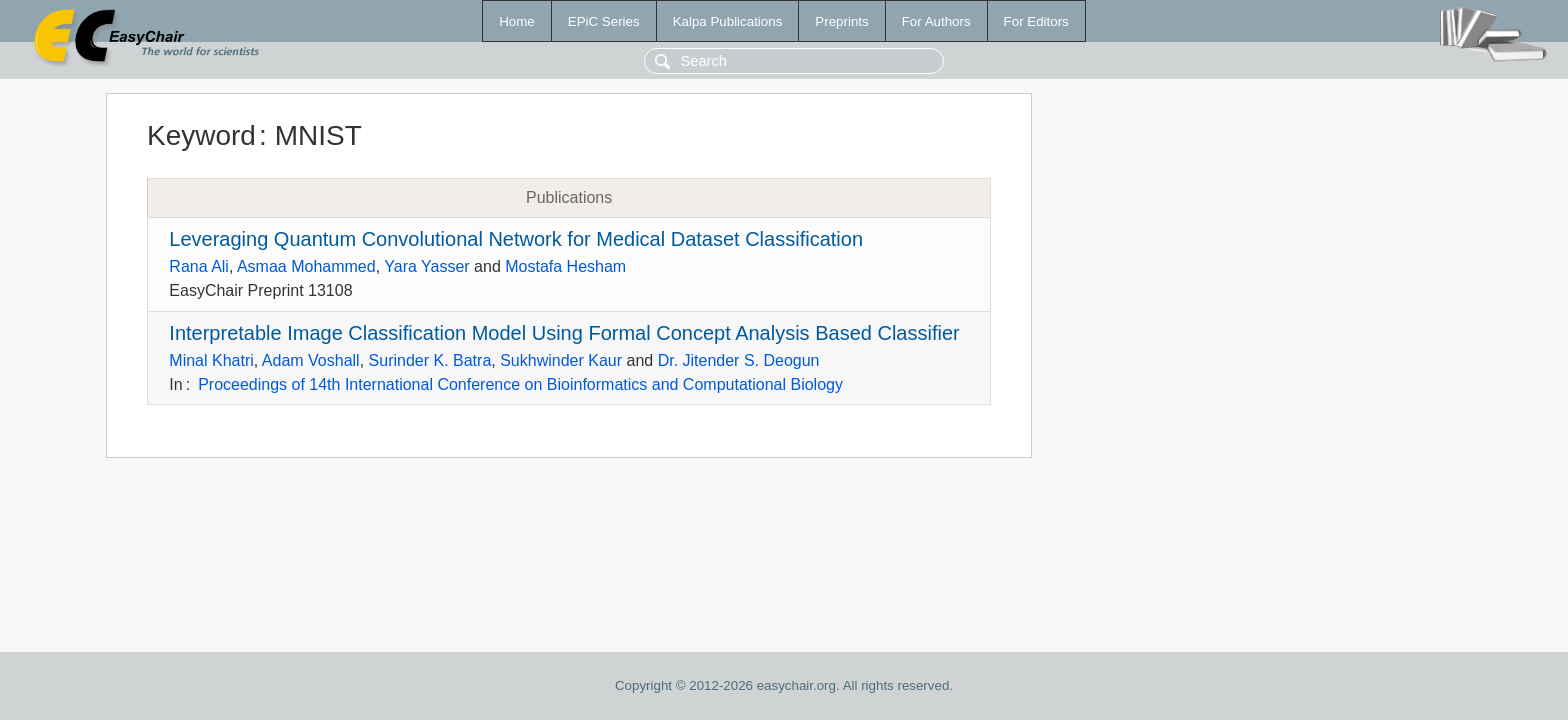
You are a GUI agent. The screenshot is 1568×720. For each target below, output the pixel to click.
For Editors (1036, 21)
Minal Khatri (211, 360)
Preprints (841, 21)
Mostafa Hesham (565, 266)
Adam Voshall (311, 360)
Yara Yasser (426, 266)
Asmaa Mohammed (306, 266)
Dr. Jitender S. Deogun (739, 360)
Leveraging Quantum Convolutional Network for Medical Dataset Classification (516, 239)
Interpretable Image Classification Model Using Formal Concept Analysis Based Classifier (564, 333)
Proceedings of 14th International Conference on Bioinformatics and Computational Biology (520, 384)
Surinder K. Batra (430, 360)
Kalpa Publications (728, 21)
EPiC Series (604, 21)
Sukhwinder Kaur (561, 360)
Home (517, 21)
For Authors (936, 21)
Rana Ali (199, 266)
